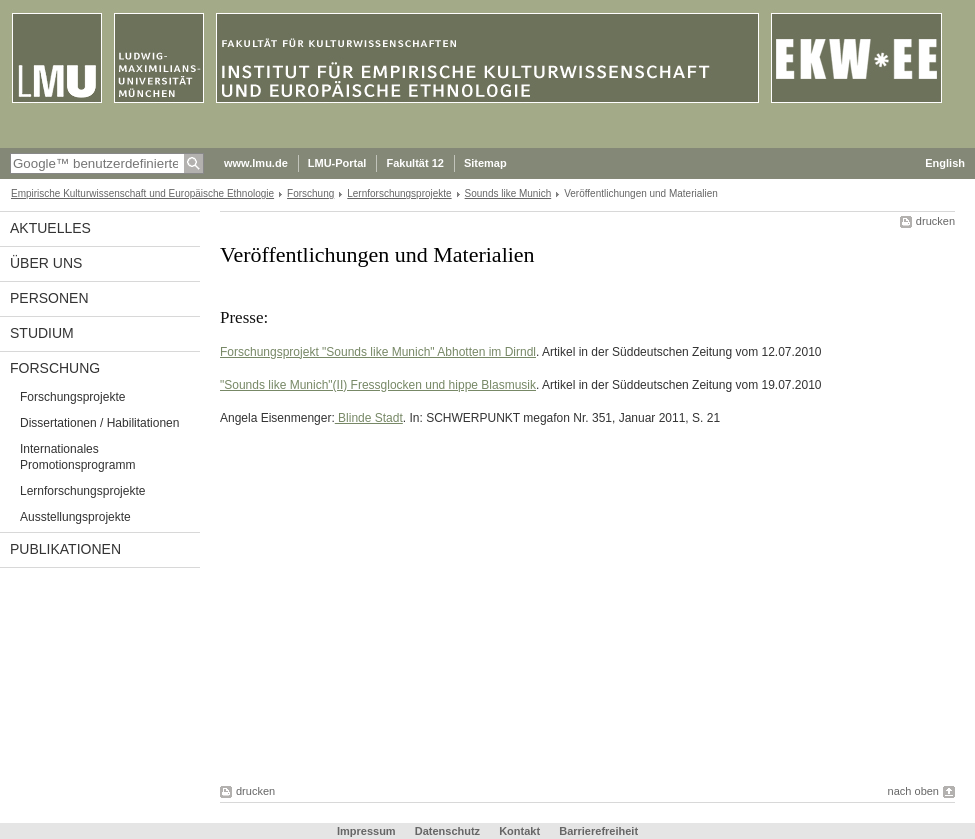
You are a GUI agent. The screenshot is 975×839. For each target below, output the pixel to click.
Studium (42, 333)
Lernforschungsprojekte (399, 193)
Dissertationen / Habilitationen (99, 423)
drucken (935, 221)
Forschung (310, 193)
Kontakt (519, 831)
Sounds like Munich (508, 193)
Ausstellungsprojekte (75, 517)
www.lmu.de (256, 163)
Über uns (46, 263)
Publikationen (65, 549)
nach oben (913, 791)
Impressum (366, 831)
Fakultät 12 (414, 163)
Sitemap (485, 163)
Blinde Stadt (369, 418)
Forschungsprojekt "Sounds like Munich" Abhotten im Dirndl (378, 352)
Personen (49, 298)
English (945, 163)
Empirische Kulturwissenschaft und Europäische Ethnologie (142, 193)
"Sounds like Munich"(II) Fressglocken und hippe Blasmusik (378, 385)
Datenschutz (447, 831)
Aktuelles (50, 228)
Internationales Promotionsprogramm (77, 457)
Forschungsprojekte (72, 397)
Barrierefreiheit (598, 831)
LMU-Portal (337, 163)
